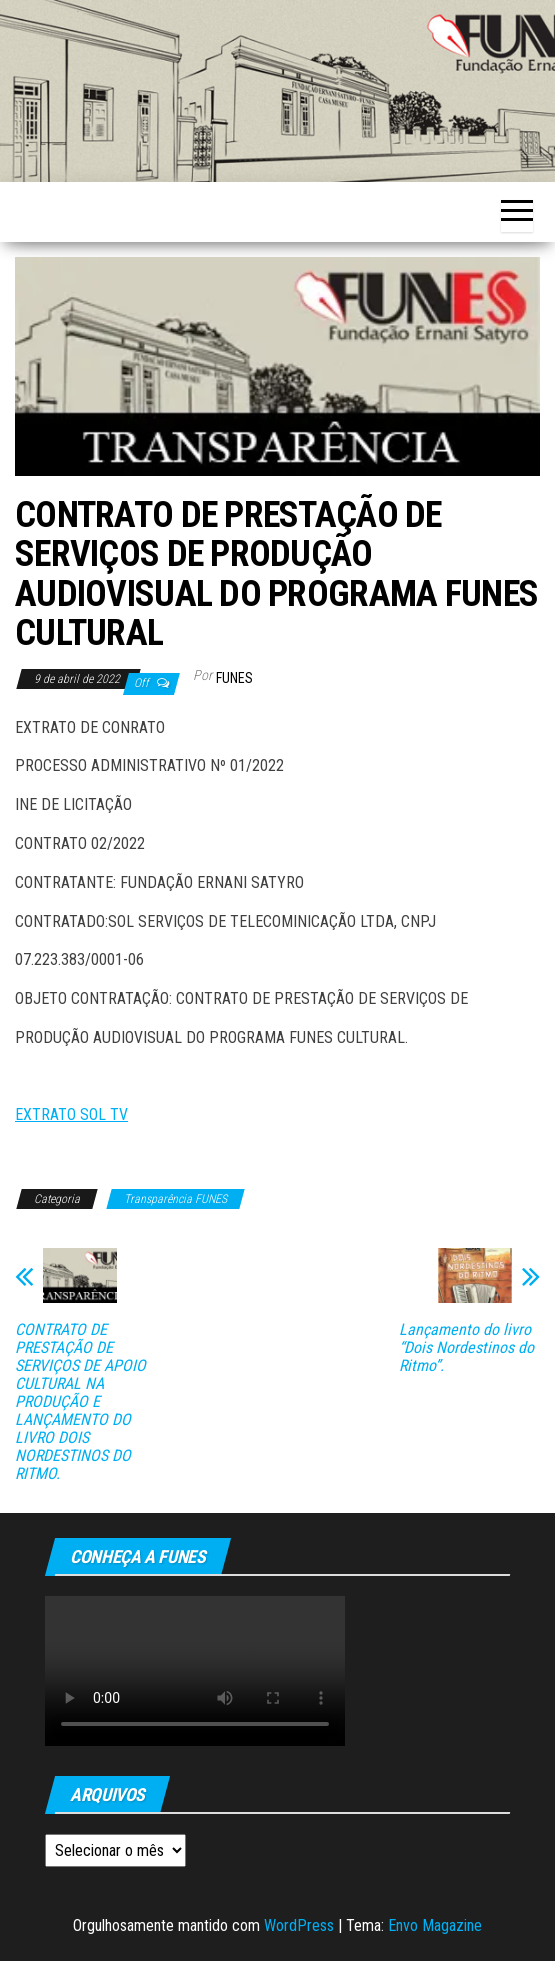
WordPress (299, 1925)
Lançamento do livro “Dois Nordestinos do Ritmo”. (466, 1348)
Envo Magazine (435, 1925)
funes (234, 678)
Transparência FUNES (175, 1199)
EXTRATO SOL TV (71, 1114)
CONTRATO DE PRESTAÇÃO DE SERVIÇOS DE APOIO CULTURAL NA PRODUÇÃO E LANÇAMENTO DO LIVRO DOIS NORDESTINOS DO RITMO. (80, 1402)
